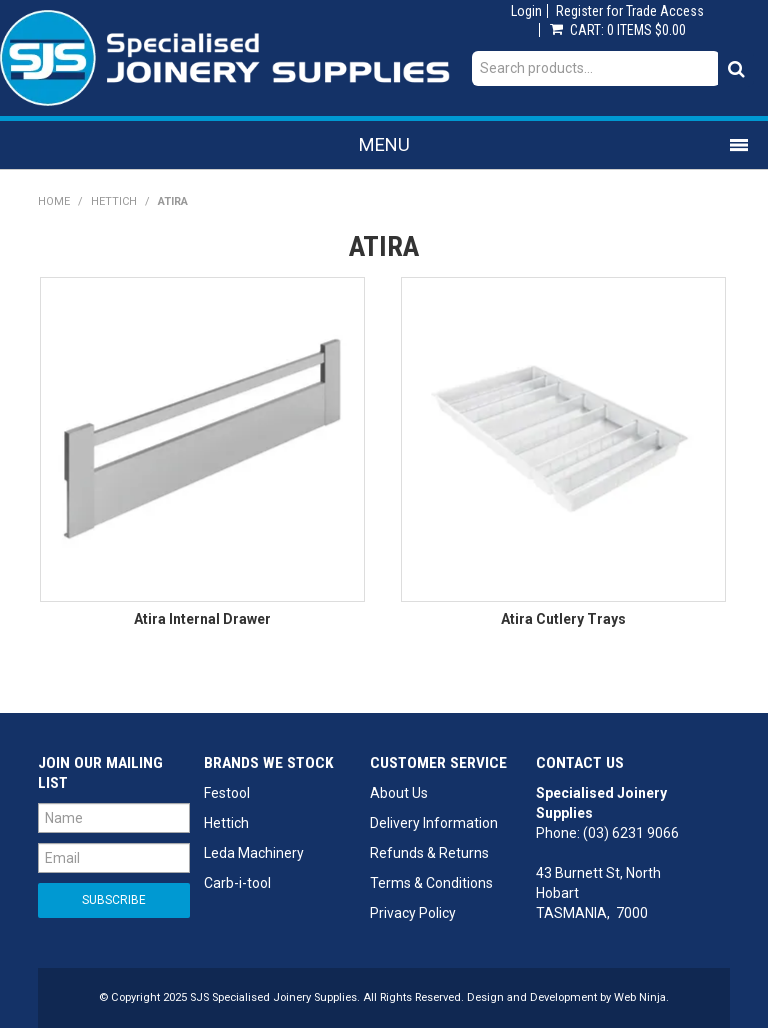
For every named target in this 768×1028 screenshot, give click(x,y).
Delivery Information (434, 823)
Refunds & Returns (429, 853)
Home (54, 201)
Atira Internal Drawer (202, 619)
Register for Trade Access (630, 11)
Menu (384, 144)
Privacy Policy (413, 913)
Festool (227, 793)
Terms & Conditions (431, 883)
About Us (399, 793)
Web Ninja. (641, 997)
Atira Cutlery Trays (563, 619)
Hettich (114, 201)
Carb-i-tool (237, 883)
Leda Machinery (254, 853)
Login (526, 11)
